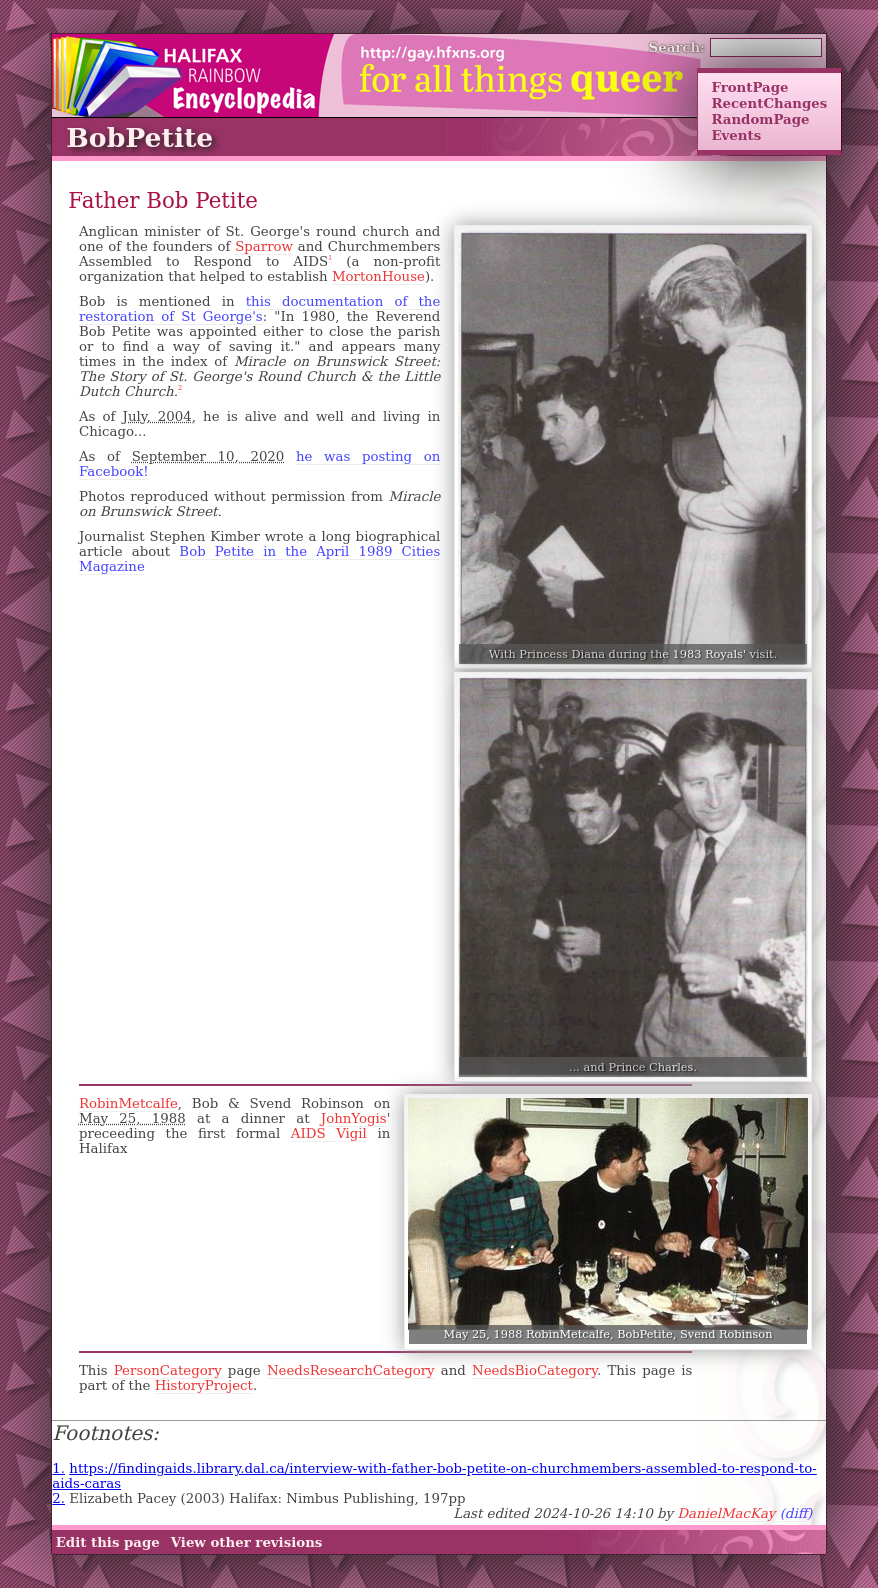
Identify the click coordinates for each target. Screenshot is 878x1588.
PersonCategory (168, 1370)
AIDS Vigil (329, 1133)
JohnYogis (354, 1118)
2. (58, 1498)
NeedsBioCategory (534, 1370)
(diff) (796, 1513)
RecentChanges (769, 103)
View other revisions (247, 1542)
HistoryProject (204, 1385)
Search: (677, 47)
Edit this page (108, 1542)
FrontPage (749, 87)
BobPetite (139, 137)
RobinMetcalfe (128, 1103)
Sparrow (264, 246)
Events (736, 135)
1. (58, 1468)
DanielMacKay (726, 1513)
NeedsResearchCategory (351, 1370)
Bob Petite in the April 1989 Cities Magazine (259, 559)
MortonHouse (378, 276)
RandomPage (760, 119)
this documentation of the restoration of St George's (259, 309)
